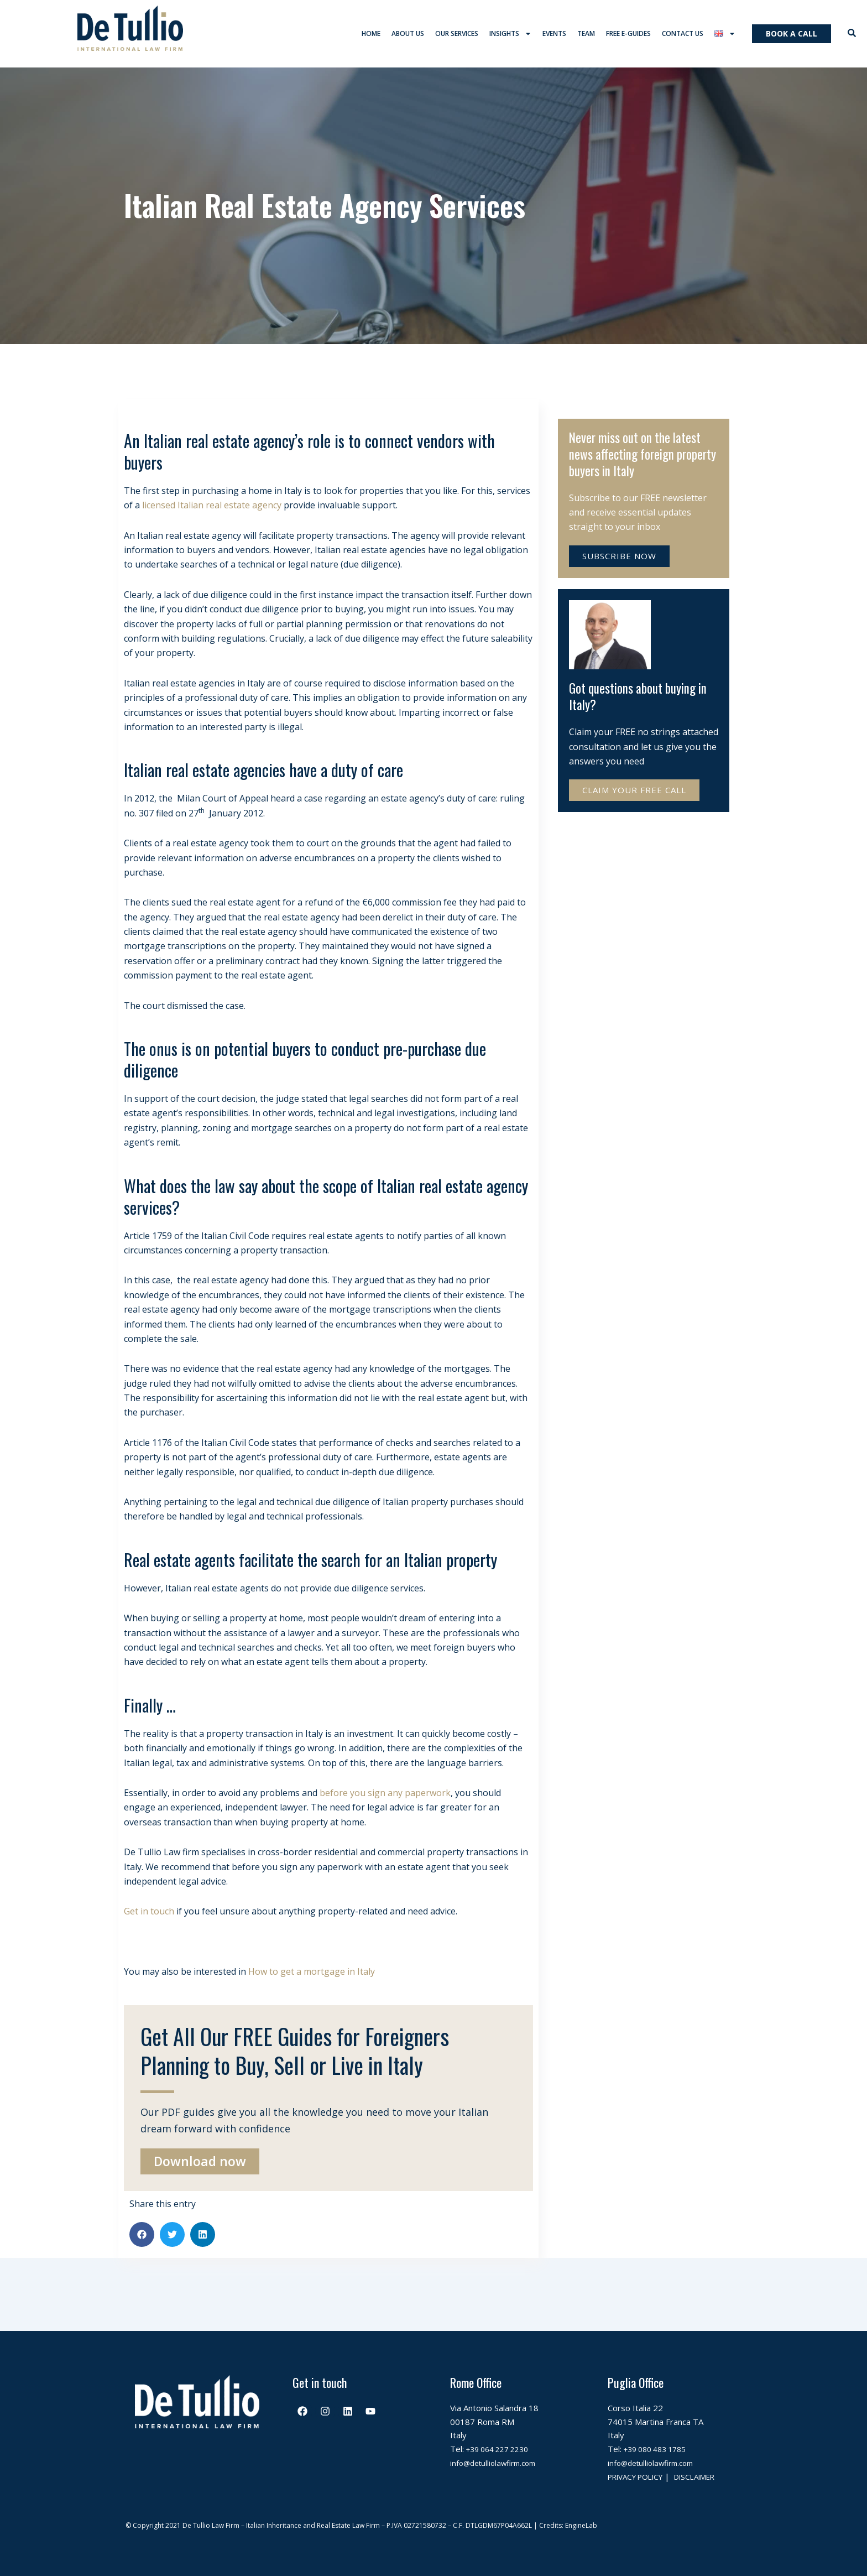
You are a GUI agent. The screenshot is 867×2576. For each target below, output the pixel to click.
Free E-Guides (628, 35)
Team (586, 35)
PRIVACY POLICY (640, 2462)
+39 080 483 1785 (659, 2435)
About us (407, 35)
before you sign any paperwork (385, 1797)
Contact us (682, 35)
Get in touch (149, 1915)
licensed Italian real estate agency (211, 509)
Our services (456, 35)
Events (554, 35)
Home (371, 35)
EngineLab (581, 2525)
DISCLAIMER (632, 2476)
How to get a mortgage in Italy (311, 1976)
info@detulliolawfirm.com (497, 2449)
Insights (510, 36)
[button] (141, 2238)
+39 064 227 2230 (501, 2435)
